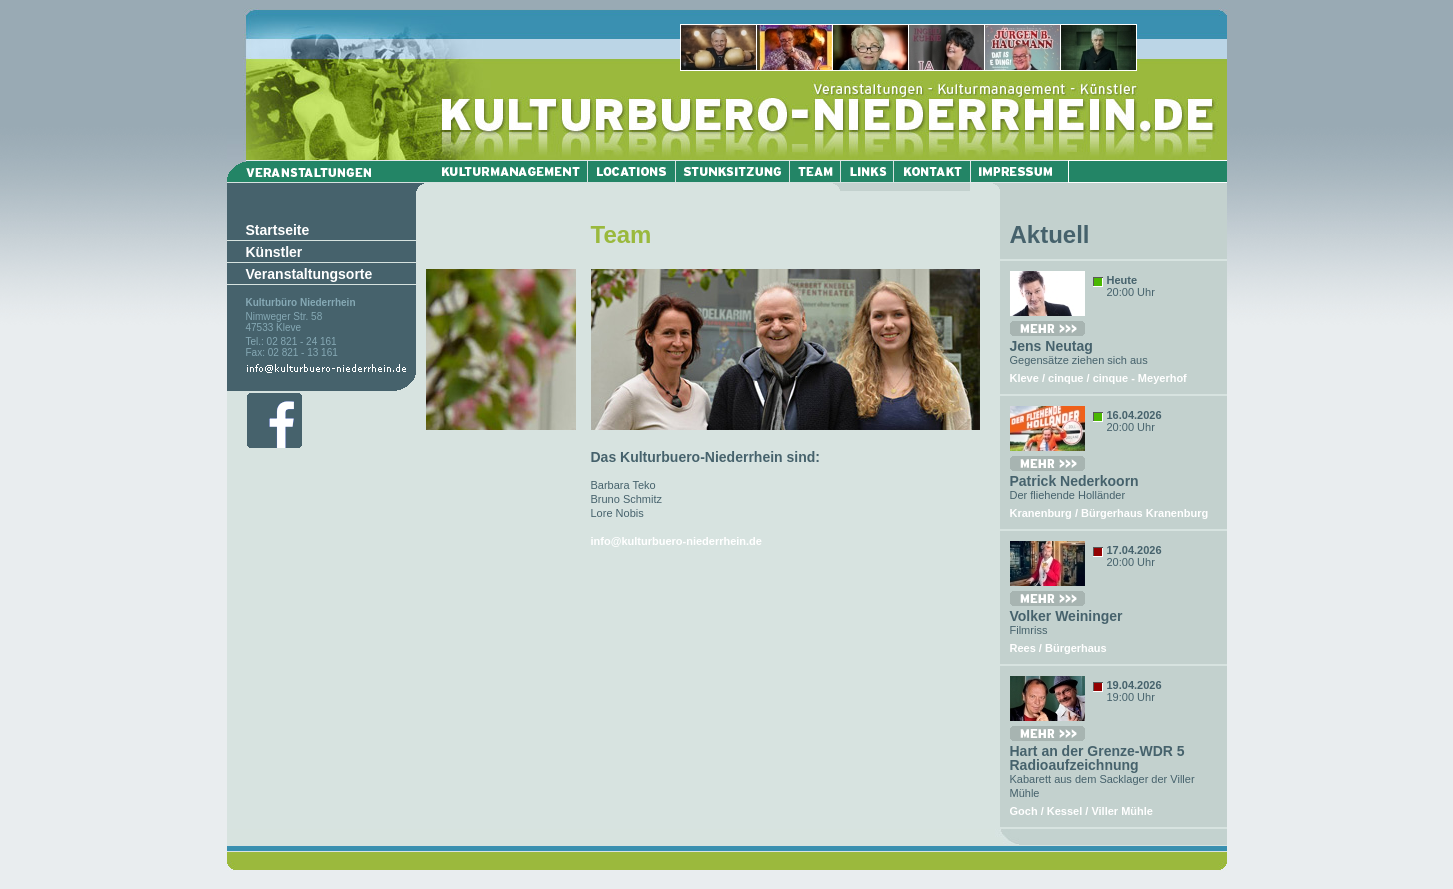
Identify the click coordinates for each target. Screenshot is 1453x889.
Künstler (274, 252)
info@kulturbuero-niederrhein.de (676, 541)
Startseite (278, 230)
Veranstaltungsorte (309, 274)
